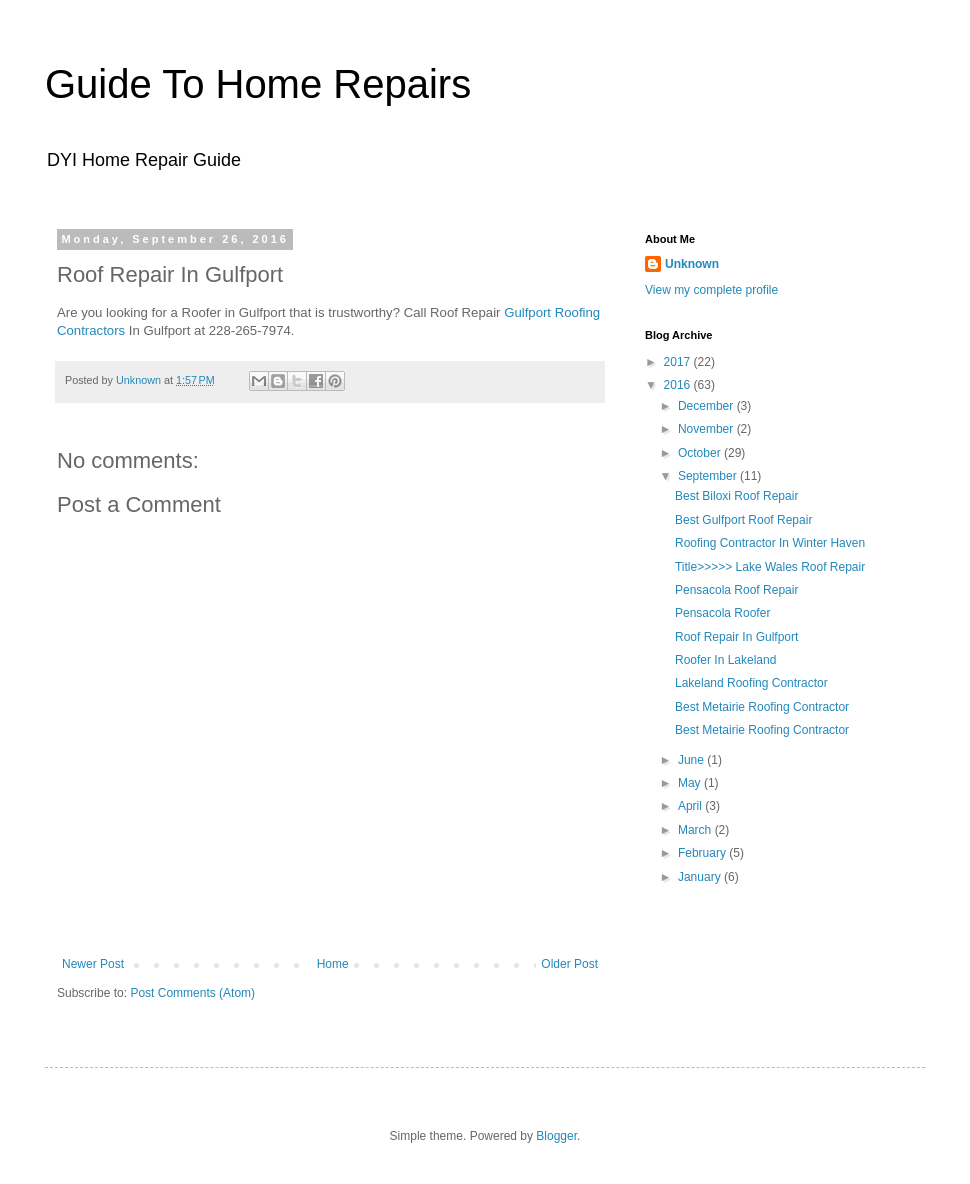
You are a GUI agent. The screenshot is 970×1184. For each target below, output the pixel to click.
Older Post (569, 964)
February (703, 853)
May (691, 783)
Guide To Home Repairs (258, 84)
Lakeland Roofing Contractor (751, 683)
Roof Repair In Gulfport (736, 637)
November (707, 429)
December (707, 406)
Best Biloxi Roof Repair (736, 496)
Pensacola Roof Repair (736, 590)
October (701, 453)
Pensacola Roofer (722, 613)
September (709, 476)
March (696, 830)
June (692, 760)
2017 (679, 362)
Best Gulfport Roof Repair (743, 520)
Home (333, 964)
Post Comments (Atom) (192, 993)
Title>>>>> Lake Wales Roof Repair (770, 567)
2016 (679, 385)
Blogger (556, 1136)
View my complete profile (711, 290)
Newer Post (93, 964)
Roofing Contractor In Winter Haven (770, 543)
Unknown (692, 264)
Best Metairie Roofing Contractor (762, 707)
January (701, 877)
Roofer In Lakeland (725, 660)
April (691, 806)
